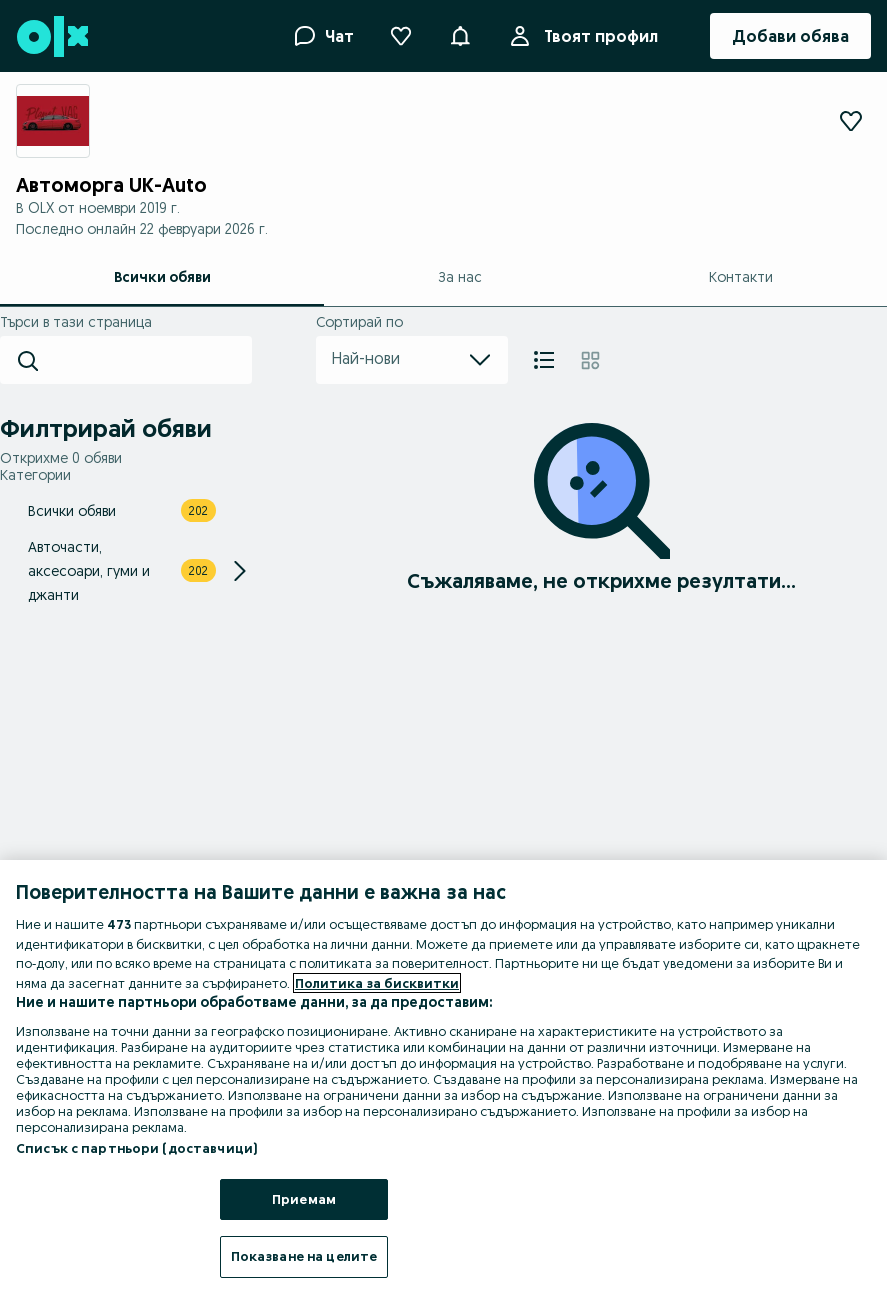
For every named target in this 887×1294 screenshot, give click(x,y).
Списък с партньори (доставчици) (136, 1148)
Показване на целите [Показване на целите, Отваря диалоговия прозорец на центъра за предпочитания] (304, 1256)
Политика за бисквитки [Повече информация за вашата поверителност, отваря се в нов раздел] (377, 983)
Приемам (304, 1199)
